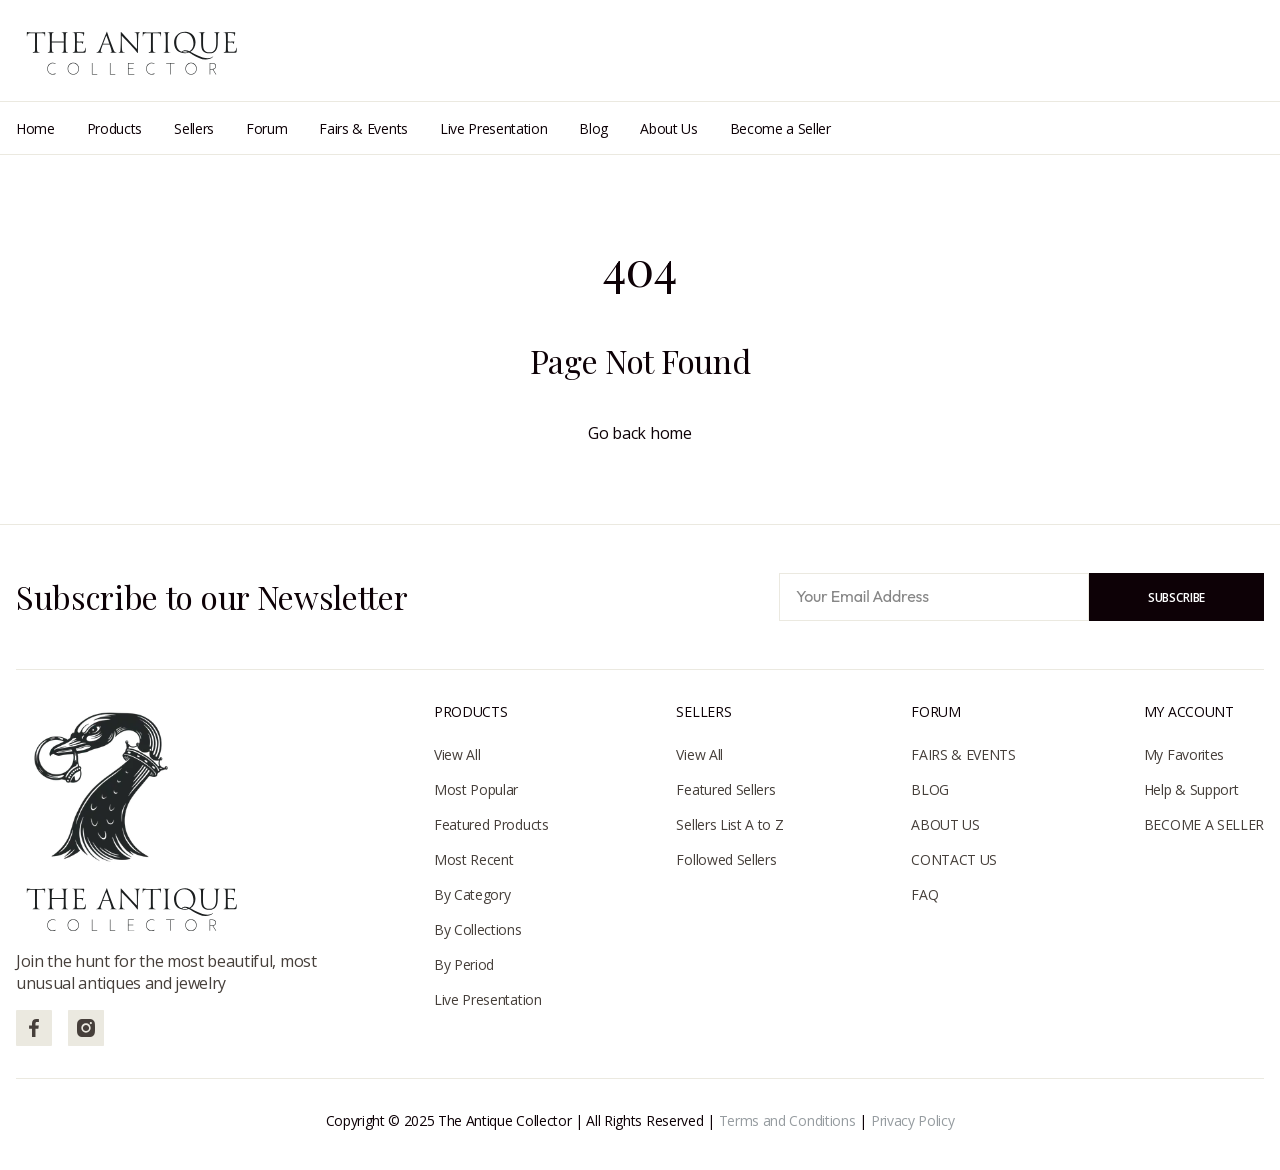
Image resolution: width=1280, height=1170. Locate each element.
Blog (593, 128)
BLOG (930, 789)
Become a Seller (780, 128)
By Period (464, 964)
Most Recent (473, 859)
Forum (266, 128)
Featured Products (491, 824)
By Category (472, 894)
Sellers (194, 128)
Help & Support (1191, 789)
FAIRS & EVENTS (963, 754)
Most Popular (476, 789)
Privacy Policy (913, 1120)
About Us (668, 128)
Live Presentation (494, 128)
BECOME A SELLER (1204, 824)
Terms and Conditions (787, 1120)
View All (457, 754)
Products (114, 128)
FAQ (924, 894)
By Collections (478, 929)
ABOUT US (945, 824)
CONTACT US (954, 859)
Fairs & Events (363, 128)
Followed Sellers (726, 859)
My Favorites (1184, 754)
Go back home (639, 433)
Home (35, 128)
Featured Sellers (725, 789)
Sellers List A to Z (729, 824)
